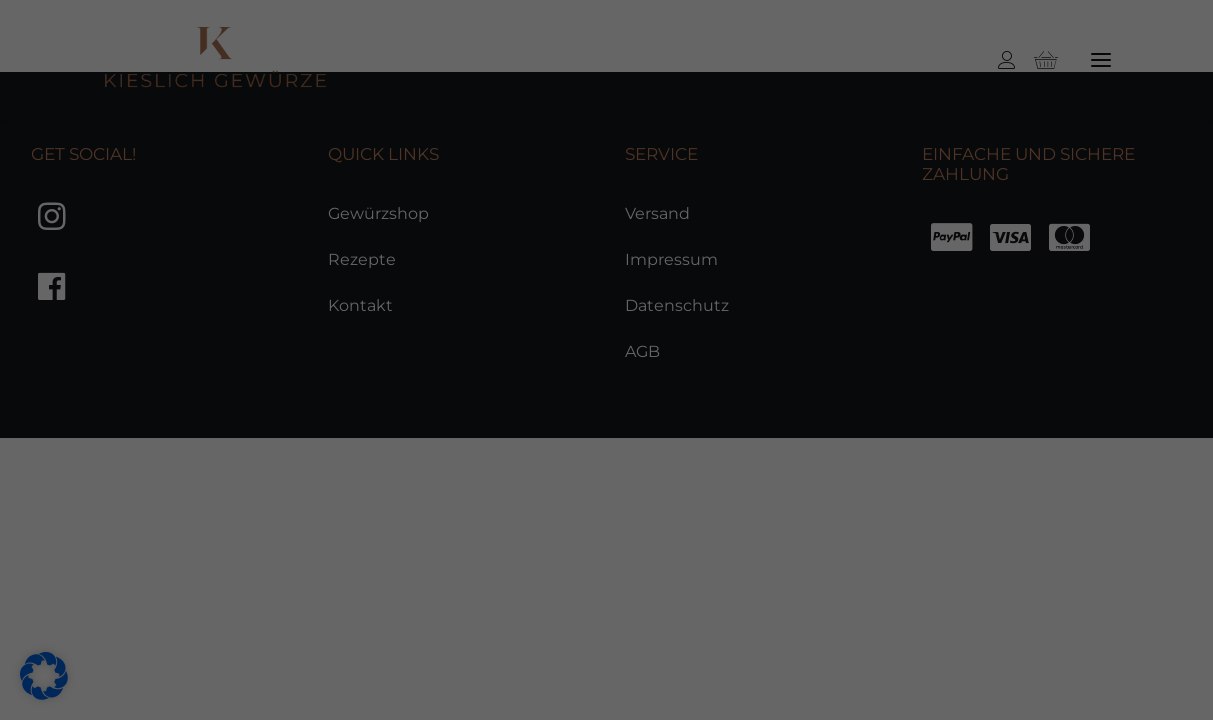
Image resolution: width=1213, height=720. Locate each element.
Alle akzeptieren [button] (1061, 318)
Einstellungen (586, 567)
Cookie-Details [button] (1056, 638)
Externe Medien (799, 596)
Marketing (590, 596)
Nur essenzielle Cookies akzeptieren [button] (1061, 474)
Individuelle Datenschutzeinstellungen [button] (1081, 576)
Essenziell (217, 596)
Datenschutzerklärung (106, 567)
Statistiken (402, 596)
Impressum (1061, 683)
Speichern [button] (1061, 385)
